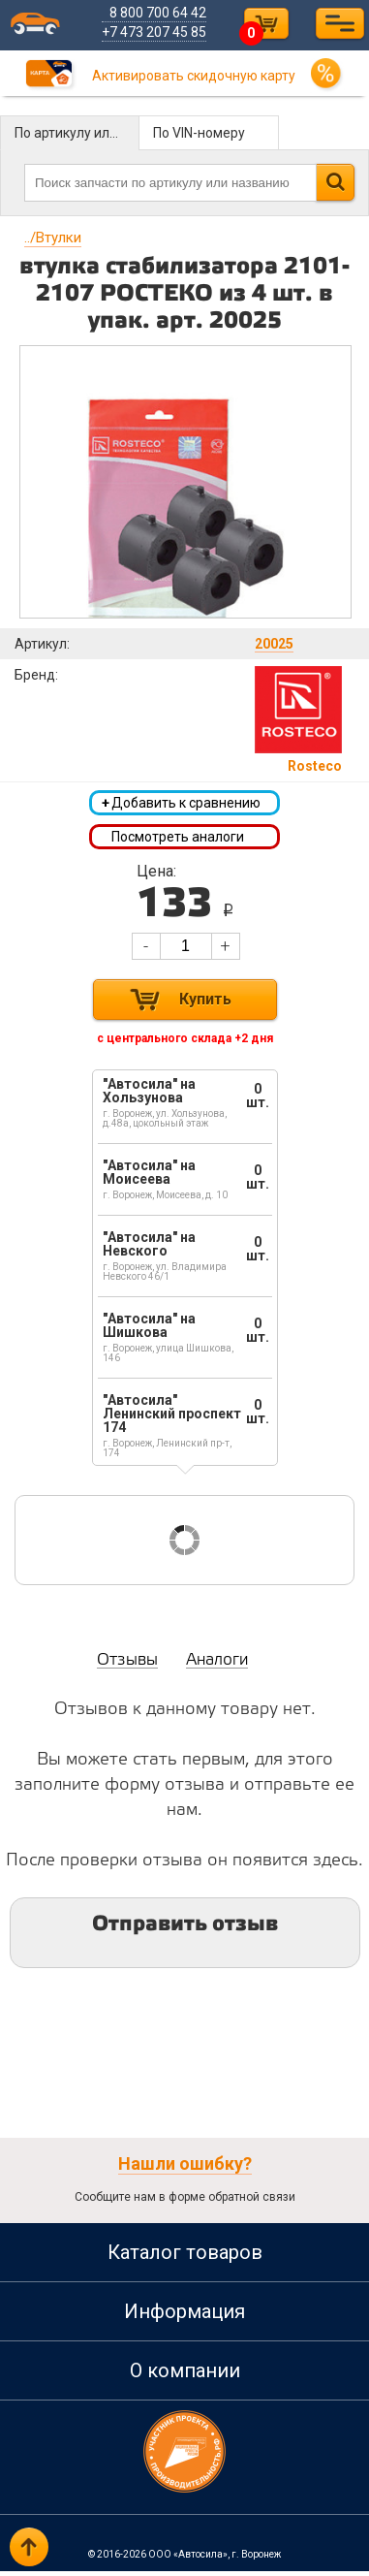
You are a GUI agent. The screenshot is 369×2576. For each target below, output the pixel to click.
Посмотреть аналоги (177, 839)
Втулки (52, 237)
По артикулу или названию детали (77, 133)
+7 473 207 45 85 (158, 32)
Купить (205, 1004)
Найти (335, 182)
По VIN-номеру (199, 133)
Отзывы (127, 1665)
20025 (274, 644)
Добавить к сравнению (181, 804)
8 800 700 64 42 (161, 12)
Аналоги (217, 1665)
